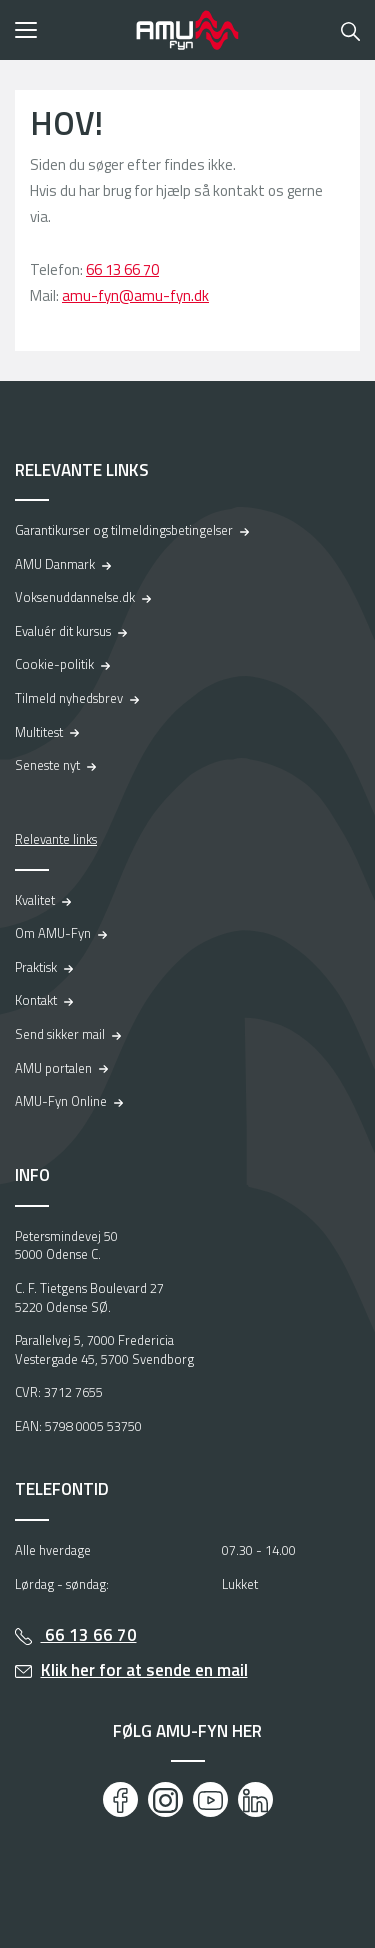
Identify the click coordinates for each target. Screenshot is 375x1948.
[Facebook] (120, 1799)
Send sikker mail (60, 1034)
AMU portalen (53, 1068)
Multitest (39, 732)
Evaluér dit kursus (63, 631)
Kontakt (36, 1000)
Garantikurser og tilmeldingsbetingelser (124, 530)
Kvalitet (35, 900)
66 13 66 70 (122, 269)
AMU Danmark (55, 564)
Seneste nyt (47, 765)
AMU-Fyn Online (61, 1101)
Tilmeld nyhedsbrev (69, 698)
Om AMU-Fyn (53, 933)
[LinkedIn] (255, 1799)
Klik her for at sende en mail (144, 1670)
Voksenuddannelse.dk (75, 597)
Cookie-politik (54, 664)
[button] (69, 30)
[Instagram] (165, 1799)
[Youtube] (210, 1799)
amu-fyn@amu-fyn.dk (135, 295)
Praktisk (36, 967)
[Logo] (188, 30)
